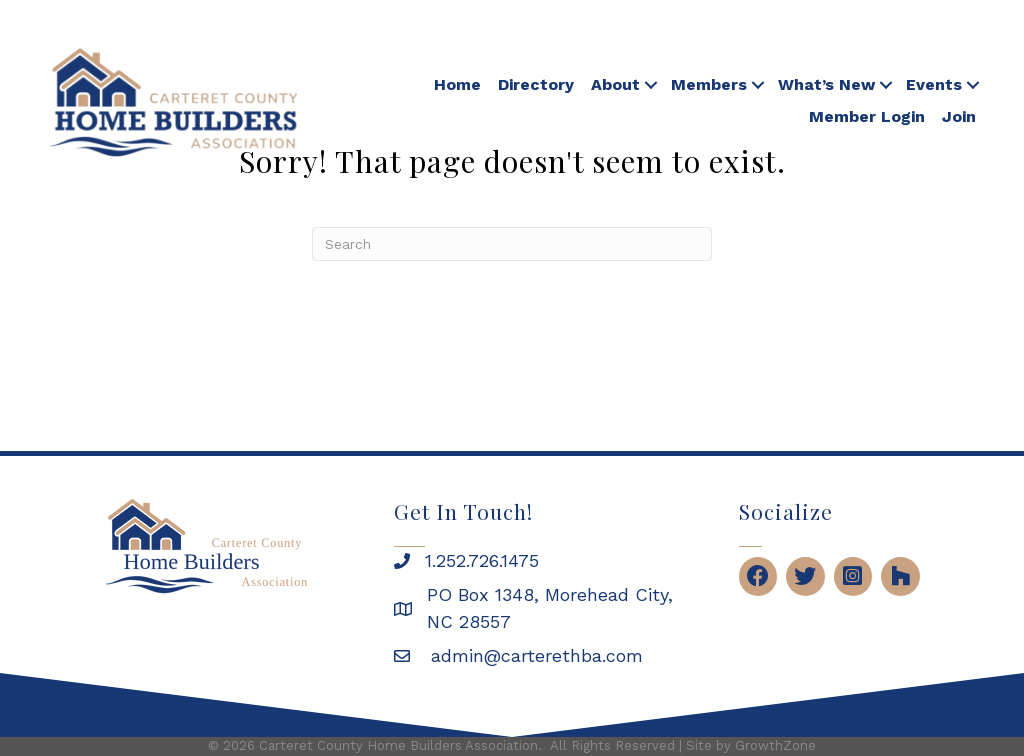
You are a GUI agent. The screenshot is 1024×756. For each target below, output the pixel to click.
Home (457, 84)
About (615, 84)
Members (709, 84)
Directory (536, 84)
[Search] (512, 244)
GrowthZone (775, 745)
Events (934, 84)
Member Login (867, 116)
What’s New (826, 84)
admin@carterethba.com (534, 655)
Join (959, 116)
